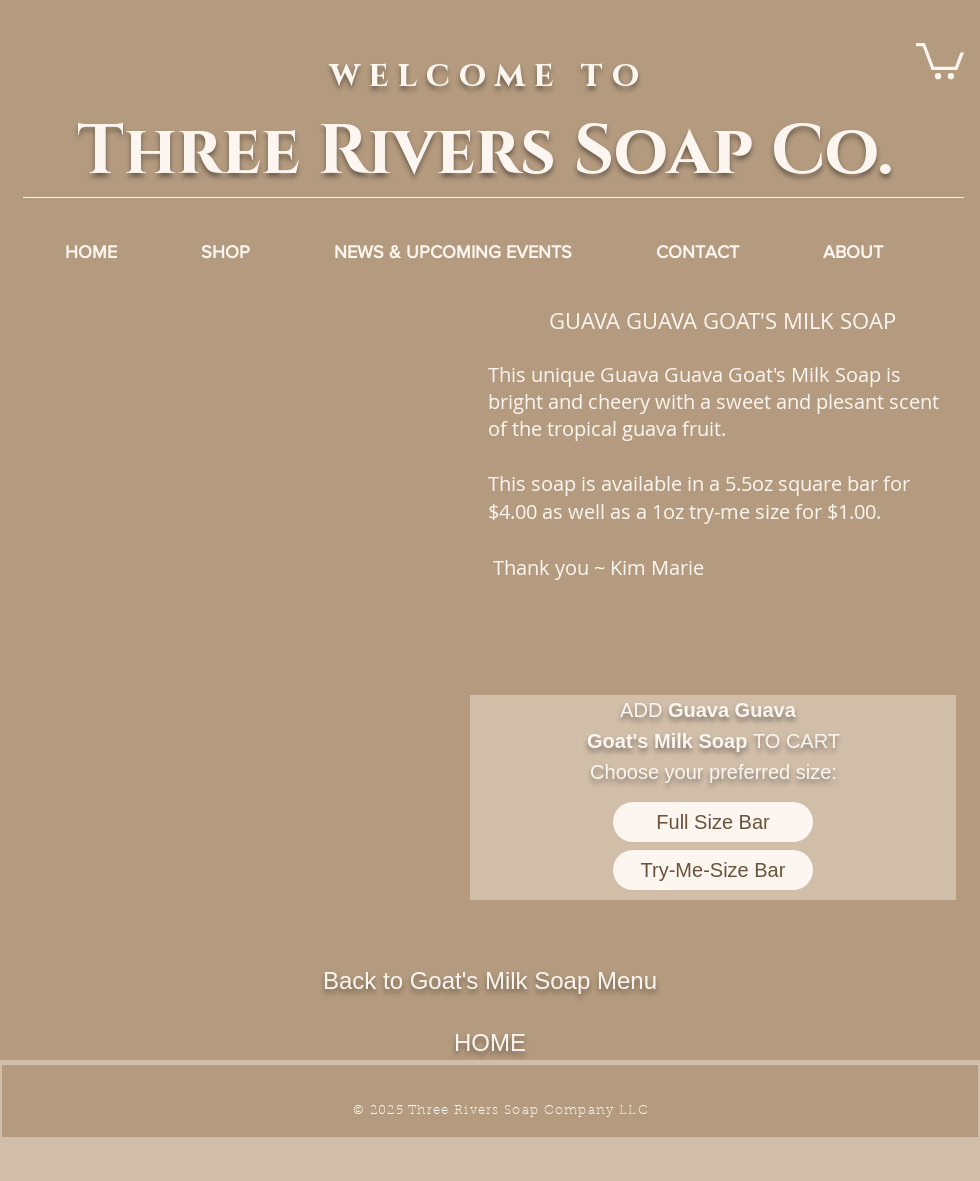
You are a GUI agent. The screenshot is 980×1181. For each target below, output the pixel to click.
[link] (940, 59)
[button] (247, 517)
